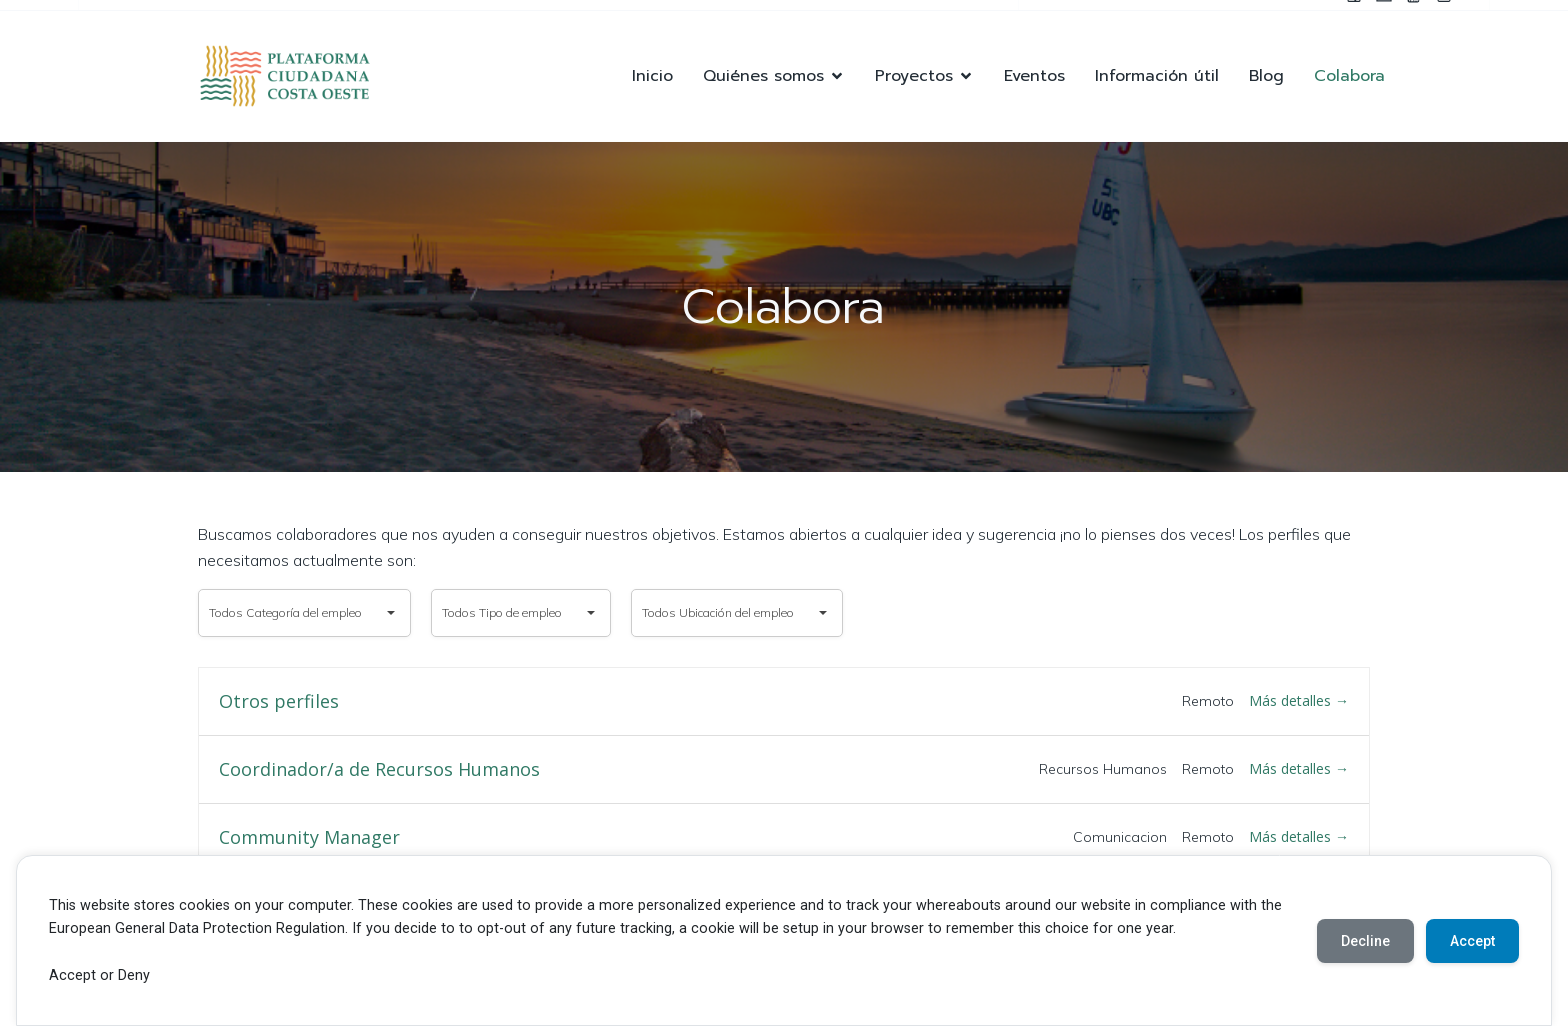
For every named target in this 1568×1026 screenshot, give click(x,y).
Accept (1472, 941)
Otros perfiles (279, 702)
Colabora (1349, 76)
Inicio (652, 76)
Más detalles (1299, 700)
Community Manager (309, 838)
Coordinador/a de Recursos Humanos (379, 770)
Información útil (1157, 76)
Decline (1365, 941)
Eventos (1034, 76)
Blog (1266, 76)
